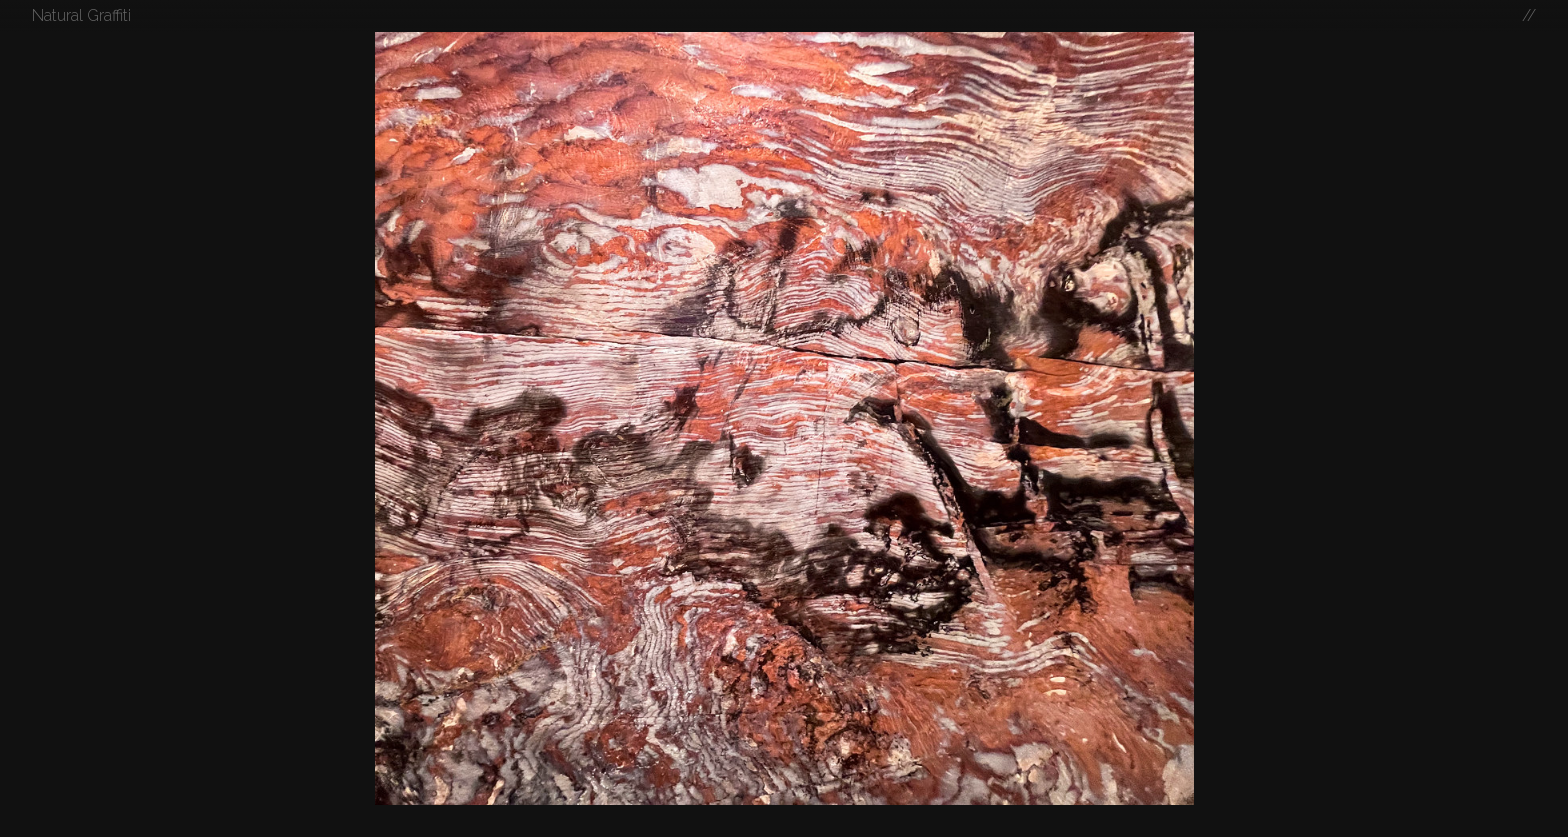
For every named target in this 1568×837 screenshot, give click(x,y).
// (1529, 15)
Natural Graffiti (81, 15)
